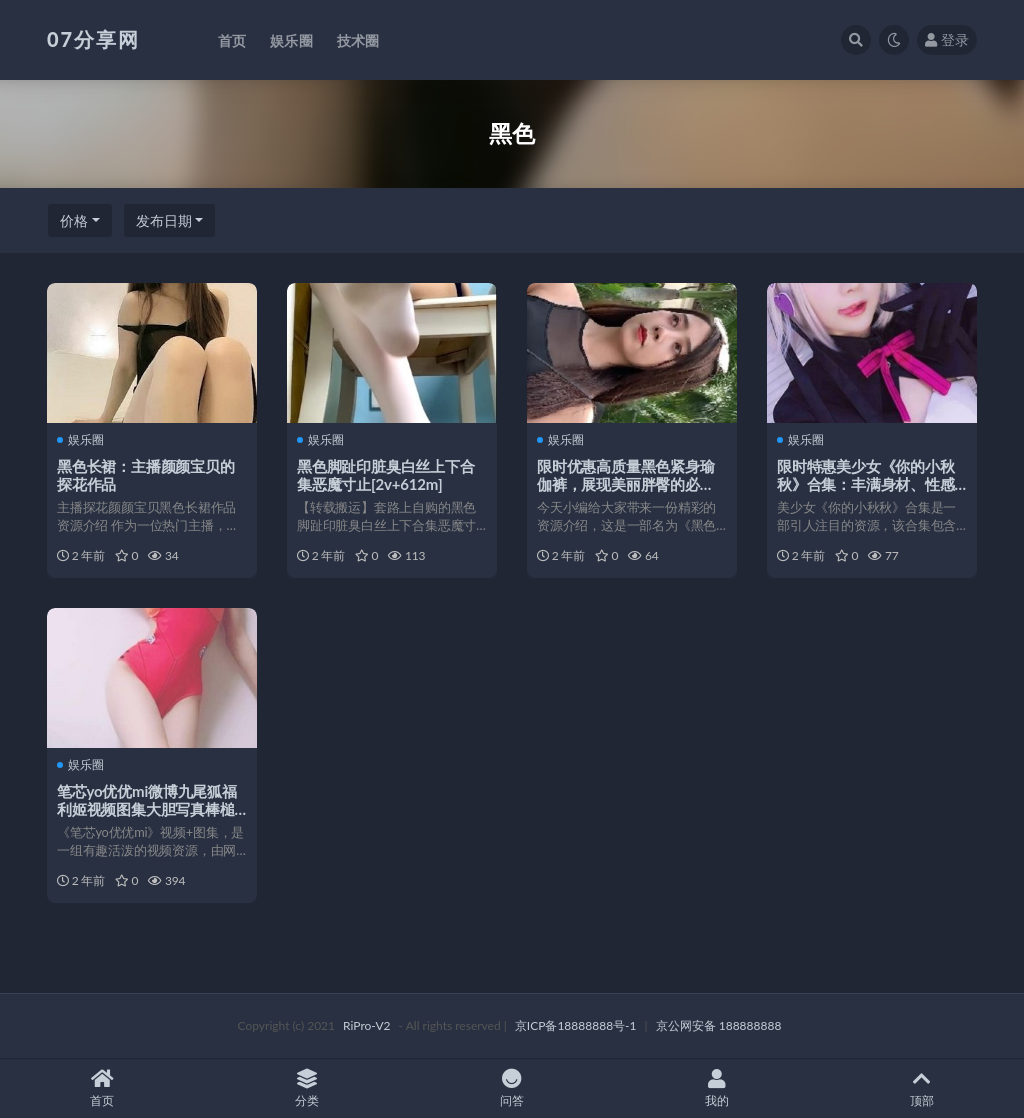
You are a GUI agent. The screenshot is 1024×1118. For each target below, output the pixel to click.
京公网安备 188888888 (719, 1025)
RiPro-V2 (366, 1025)
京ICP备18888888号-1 (576, 1025)
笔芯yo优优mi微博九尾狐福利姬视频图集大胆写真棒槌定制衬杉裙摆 (147, 809)
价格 (74, 220)
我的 (716, 1088)
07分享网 (93, 39)
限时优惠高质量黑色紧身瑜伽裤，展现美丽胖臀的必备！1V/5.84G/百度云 (626, 484)
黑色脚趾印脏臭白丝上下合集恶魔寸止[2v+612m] (386, 475)
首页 (102, 1088)
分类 (307, 1088)
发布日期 (164, 220)
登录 (947, 39)
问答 (512, 1088)
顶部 (921, 1088)
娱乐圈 (80, 440)
